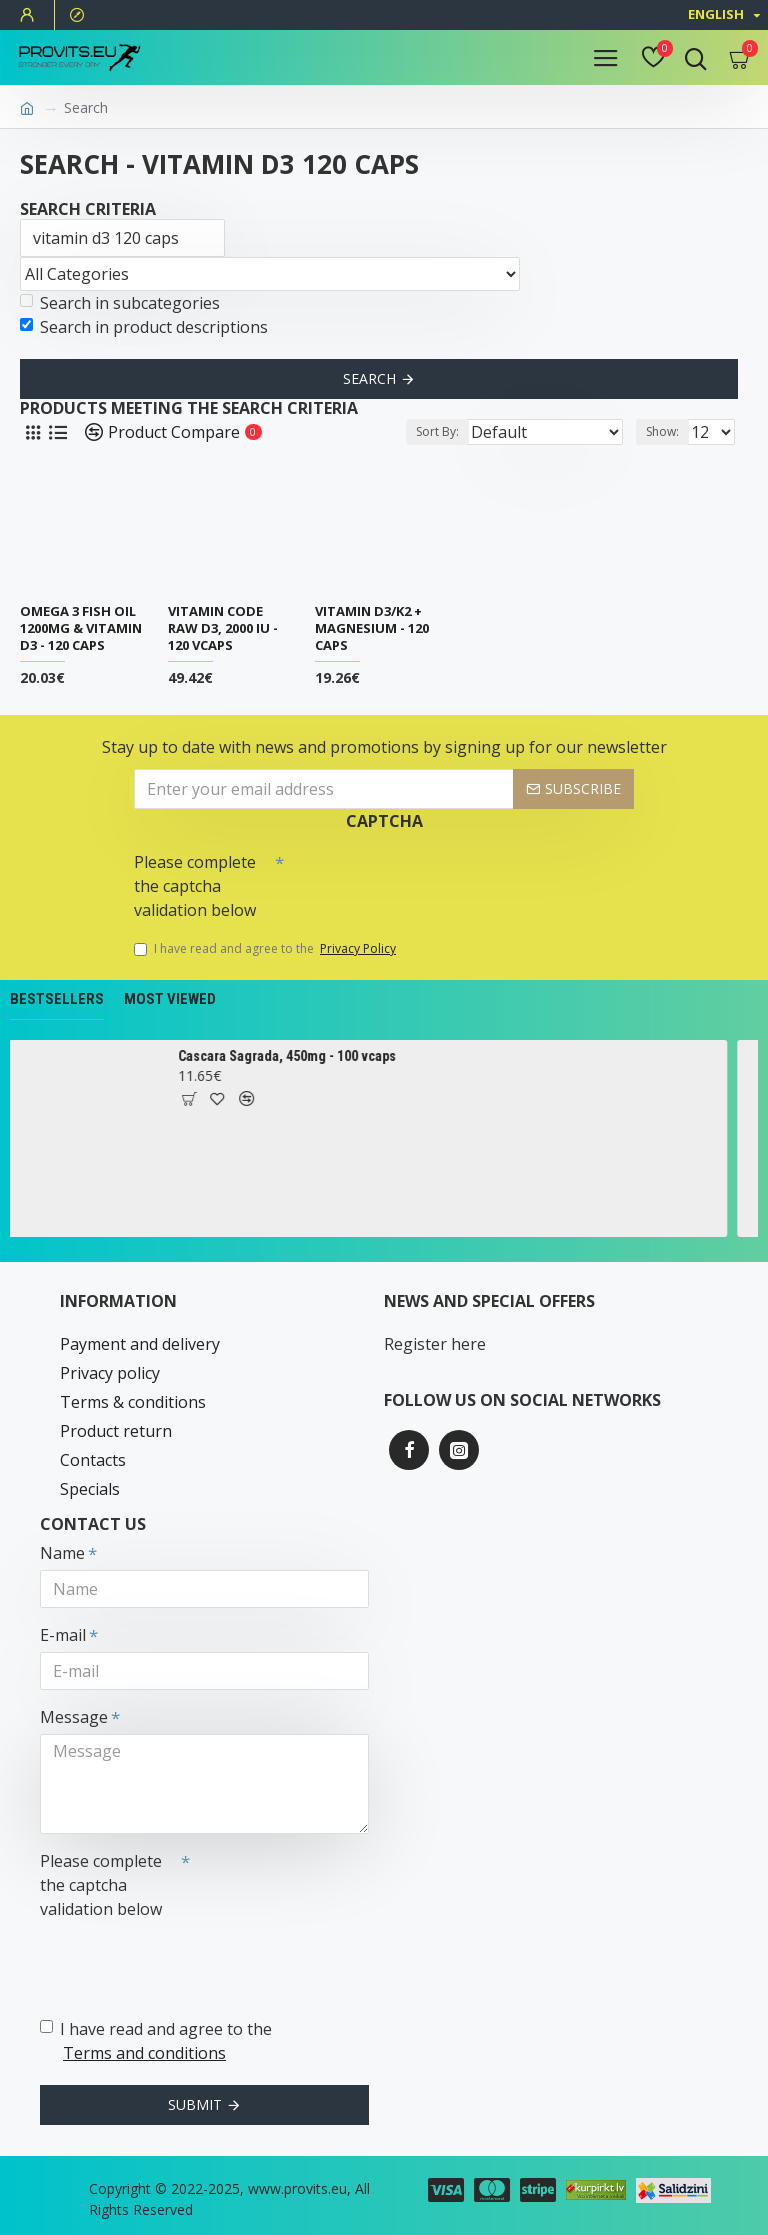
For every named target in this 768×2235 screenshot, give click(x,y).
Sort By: (437, 431)
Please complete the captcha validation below (195, 886)
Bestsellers (57, 999)
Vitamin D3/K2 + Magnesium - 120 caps (372, 628)
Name (62, 1553)
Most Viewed (170, 999)
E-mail (63, 1635)
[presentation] (424, 879)
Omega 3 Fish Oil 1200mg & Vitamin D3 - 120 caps (81, 628)
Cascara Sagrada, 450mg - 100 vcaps (300, 1056)
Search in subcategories (120, 303)
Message (74, 1717)
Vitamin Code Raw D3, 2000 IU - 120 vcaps (223, 628)
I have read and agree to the (266, 949)
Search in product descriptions (144, 327)
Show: (662, 431)
